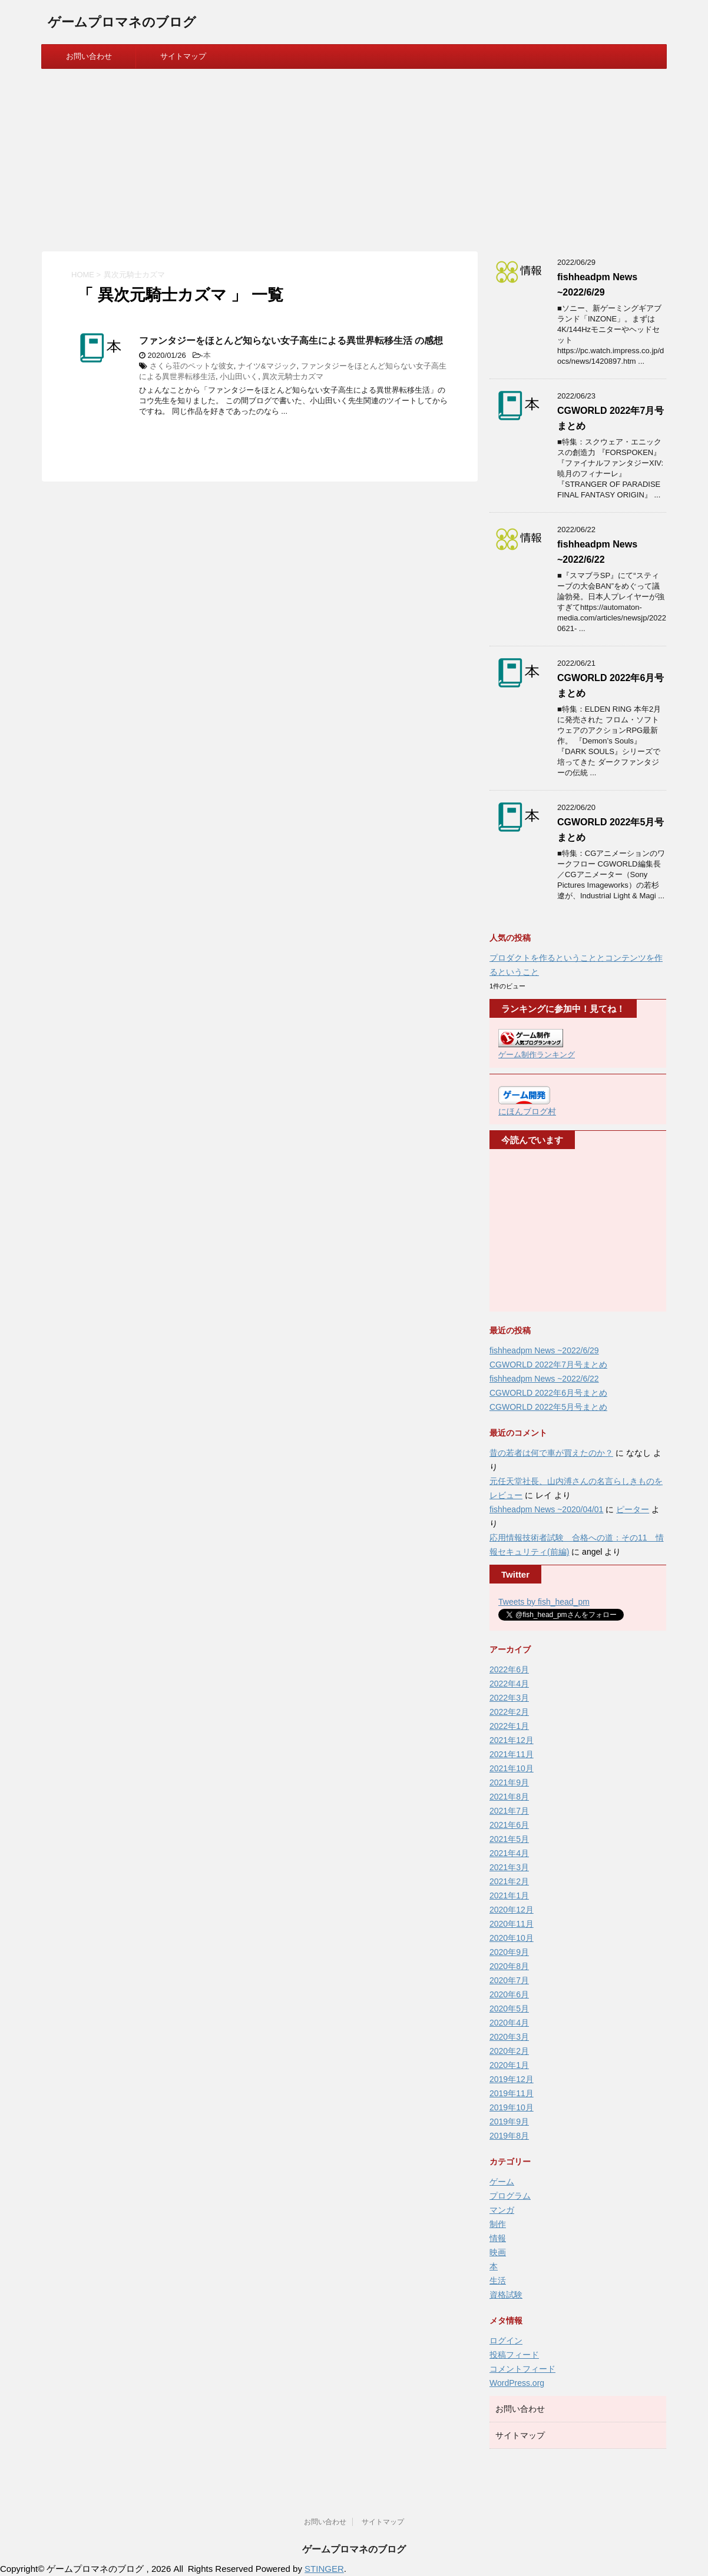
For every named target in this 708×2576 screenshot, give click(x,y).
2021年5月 (509, 1839)
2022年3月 (509, 1697)
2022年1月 (509, 1726)
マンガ (501, 2210)
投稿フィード (514, 2354)
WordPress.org (516, 2383)
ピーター (632, 1509)
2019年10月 (511, 2107)
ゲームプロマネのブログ (122, 23)
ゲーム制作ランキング (536, 1055)
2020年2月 (509, 2051)
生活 (497, 2280)
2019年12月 (511, 2079)
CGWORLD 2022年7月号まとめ (548, 1364)
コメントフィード (522, 2368)
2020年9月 (509, 1952)
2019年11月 (511, 2093)
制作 (497, 2224)
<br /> (533, 1231)
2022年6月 (509, 1669)
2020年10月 (511, 1938)
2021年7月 (509, 1810)
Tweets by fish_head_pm (544, 1601)
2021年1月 (509, 1895)
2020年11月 (511, 1923)
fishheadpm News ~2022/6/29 (544, 1350)
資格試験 (505, 2294)
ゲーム (501, 2181)
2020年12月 (511, 1909)
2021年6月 (509, 1825)
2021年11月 (511, 1754)
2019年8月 (509, 2135)
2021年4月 (509, 1853)
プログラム (510, 2195)
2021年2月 (509, 1881)
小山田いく (239, 376)
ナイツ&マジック (267, 365)
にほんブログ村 (527, 1111)
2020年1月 (509, 2065)
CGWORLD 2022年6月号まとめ (548, 1392)
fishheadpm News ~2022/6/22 (544, 1378)
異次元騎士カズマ (292, 376)
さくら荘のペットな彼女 (192, 365)
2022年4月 (509, 1683)
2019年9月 (509, 2121)
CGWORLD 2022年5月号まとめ (548, 1407)
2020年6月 (509, 1994)
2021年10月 (511, 1768)
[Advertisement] (354, 157)
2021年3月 (509, 1867)
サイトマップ (183, 56)
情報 (497, 2238)
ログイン (505, 2340)
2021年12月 (511, 1740)
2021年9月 (509, 1782)
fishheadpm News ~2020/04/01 (546, 1509)
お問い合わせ (89, 56)
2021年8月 (509, 1796)
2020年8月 (509, 1966)
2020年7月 (509, 1980)
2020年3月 (509, 2036)
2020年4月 (509, 2022)
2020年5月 (509, 2008)
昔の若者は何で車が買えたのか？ (551, 1453)
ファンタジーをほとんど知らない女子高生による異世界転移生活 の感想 (291, 341)
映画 (497, 2252)
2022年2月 (509, 1712)
